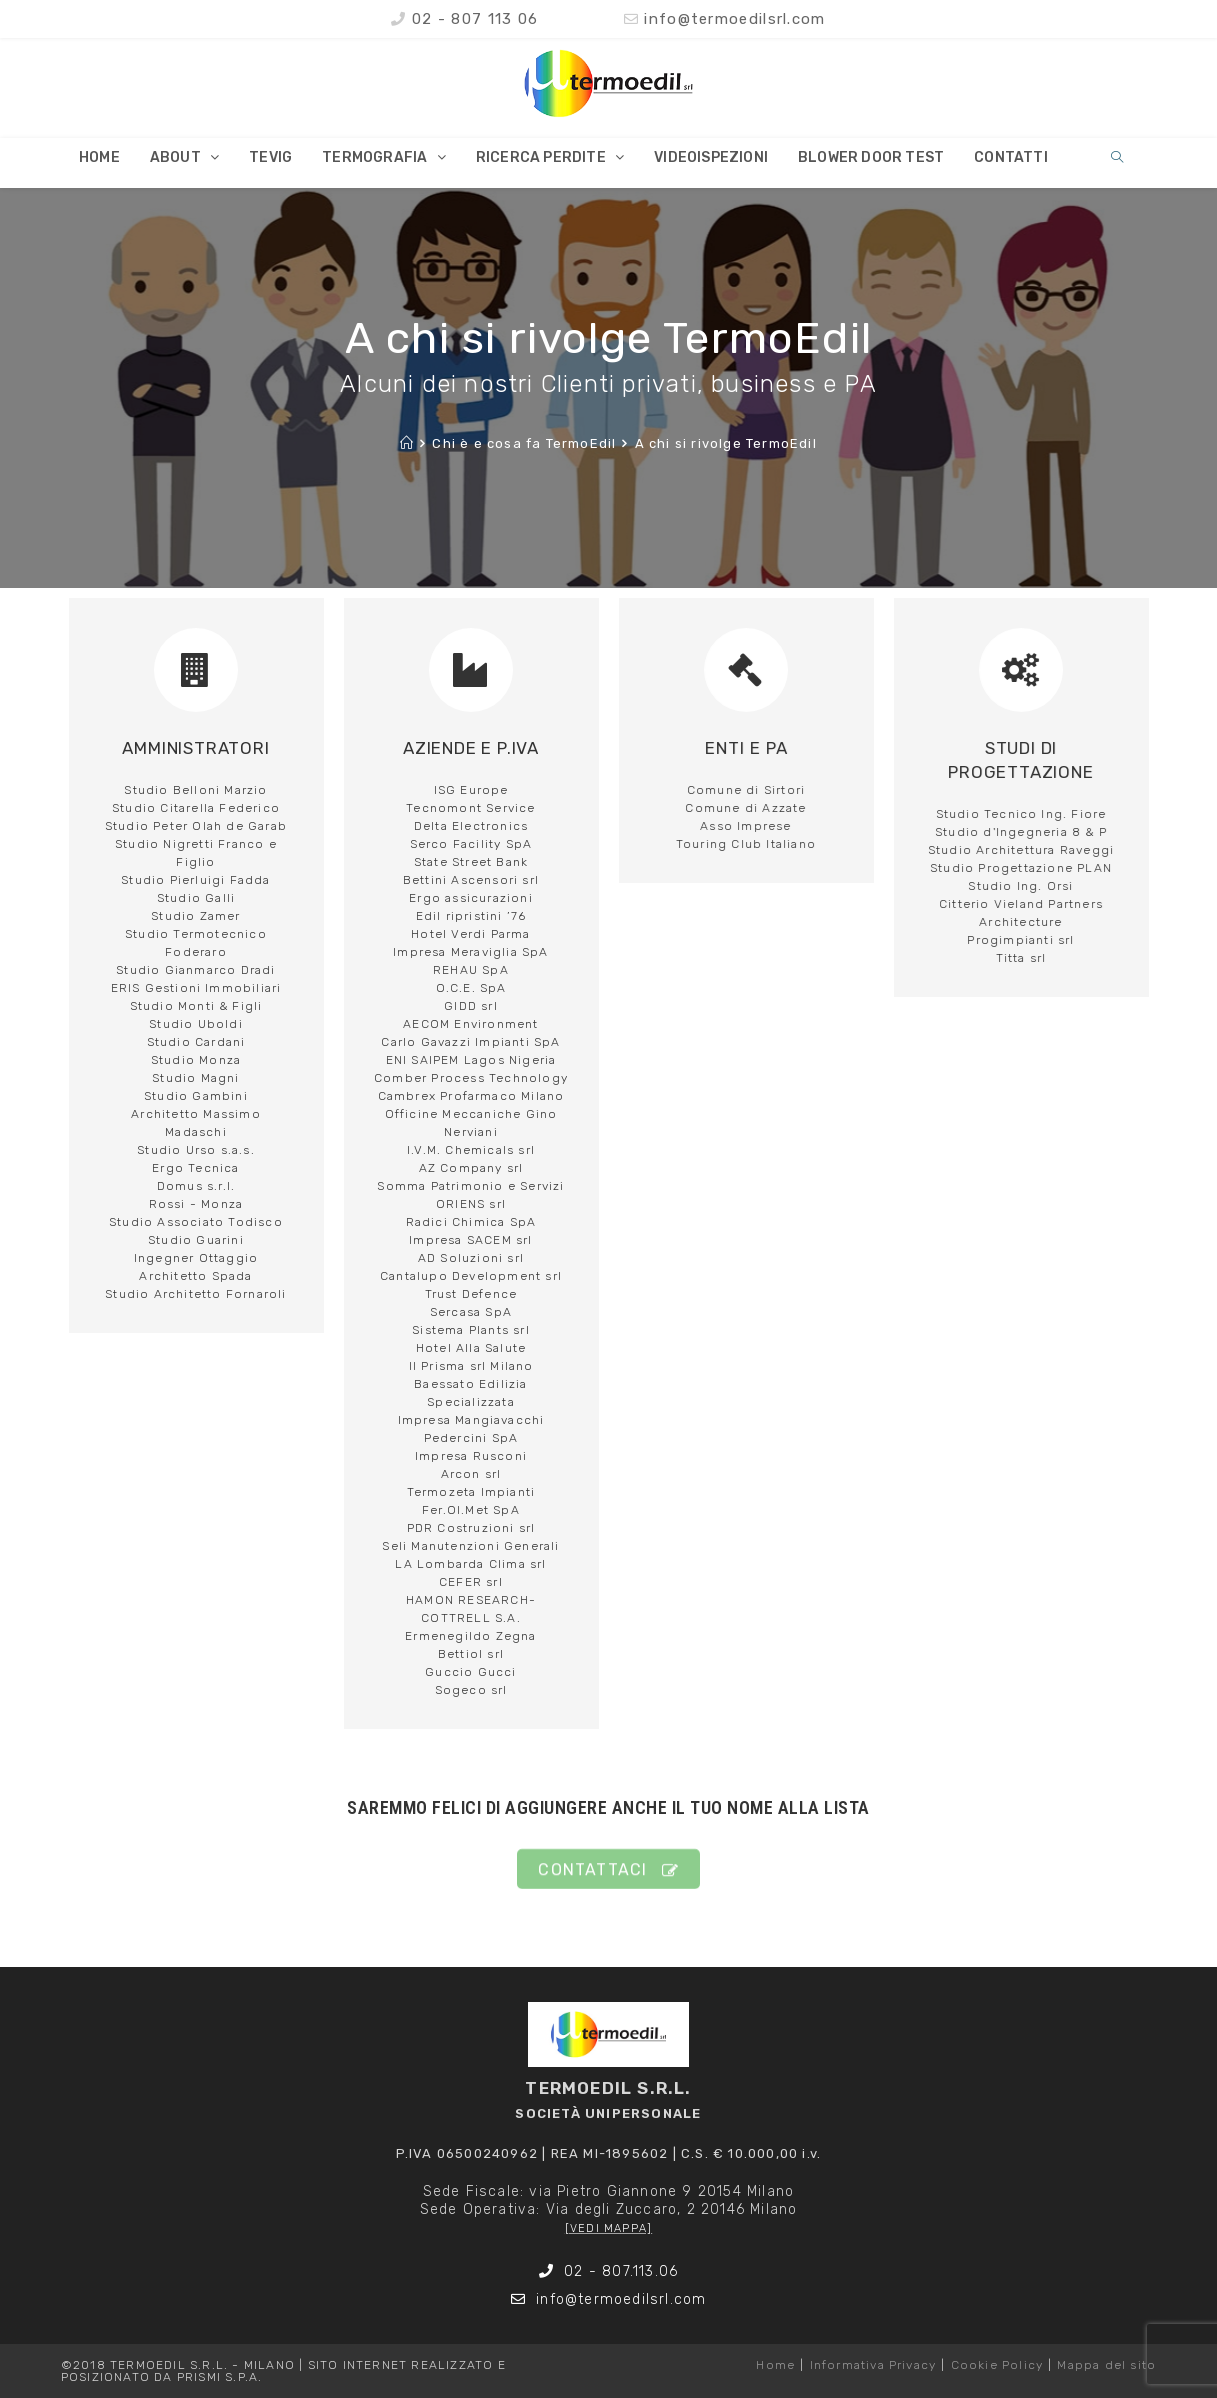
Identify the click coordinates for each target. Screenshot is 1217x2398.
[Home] (407, 443)
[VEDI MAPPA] (608, 2228)
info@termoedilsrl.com (725, 19)
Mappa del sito (1106, 2365)
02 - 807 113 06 (464, 19)
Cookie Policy (997, 2365)
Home (775, 2365)
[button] (608, 1884)
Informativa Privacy (873, 2365)
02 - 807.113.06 (609, 2271)
